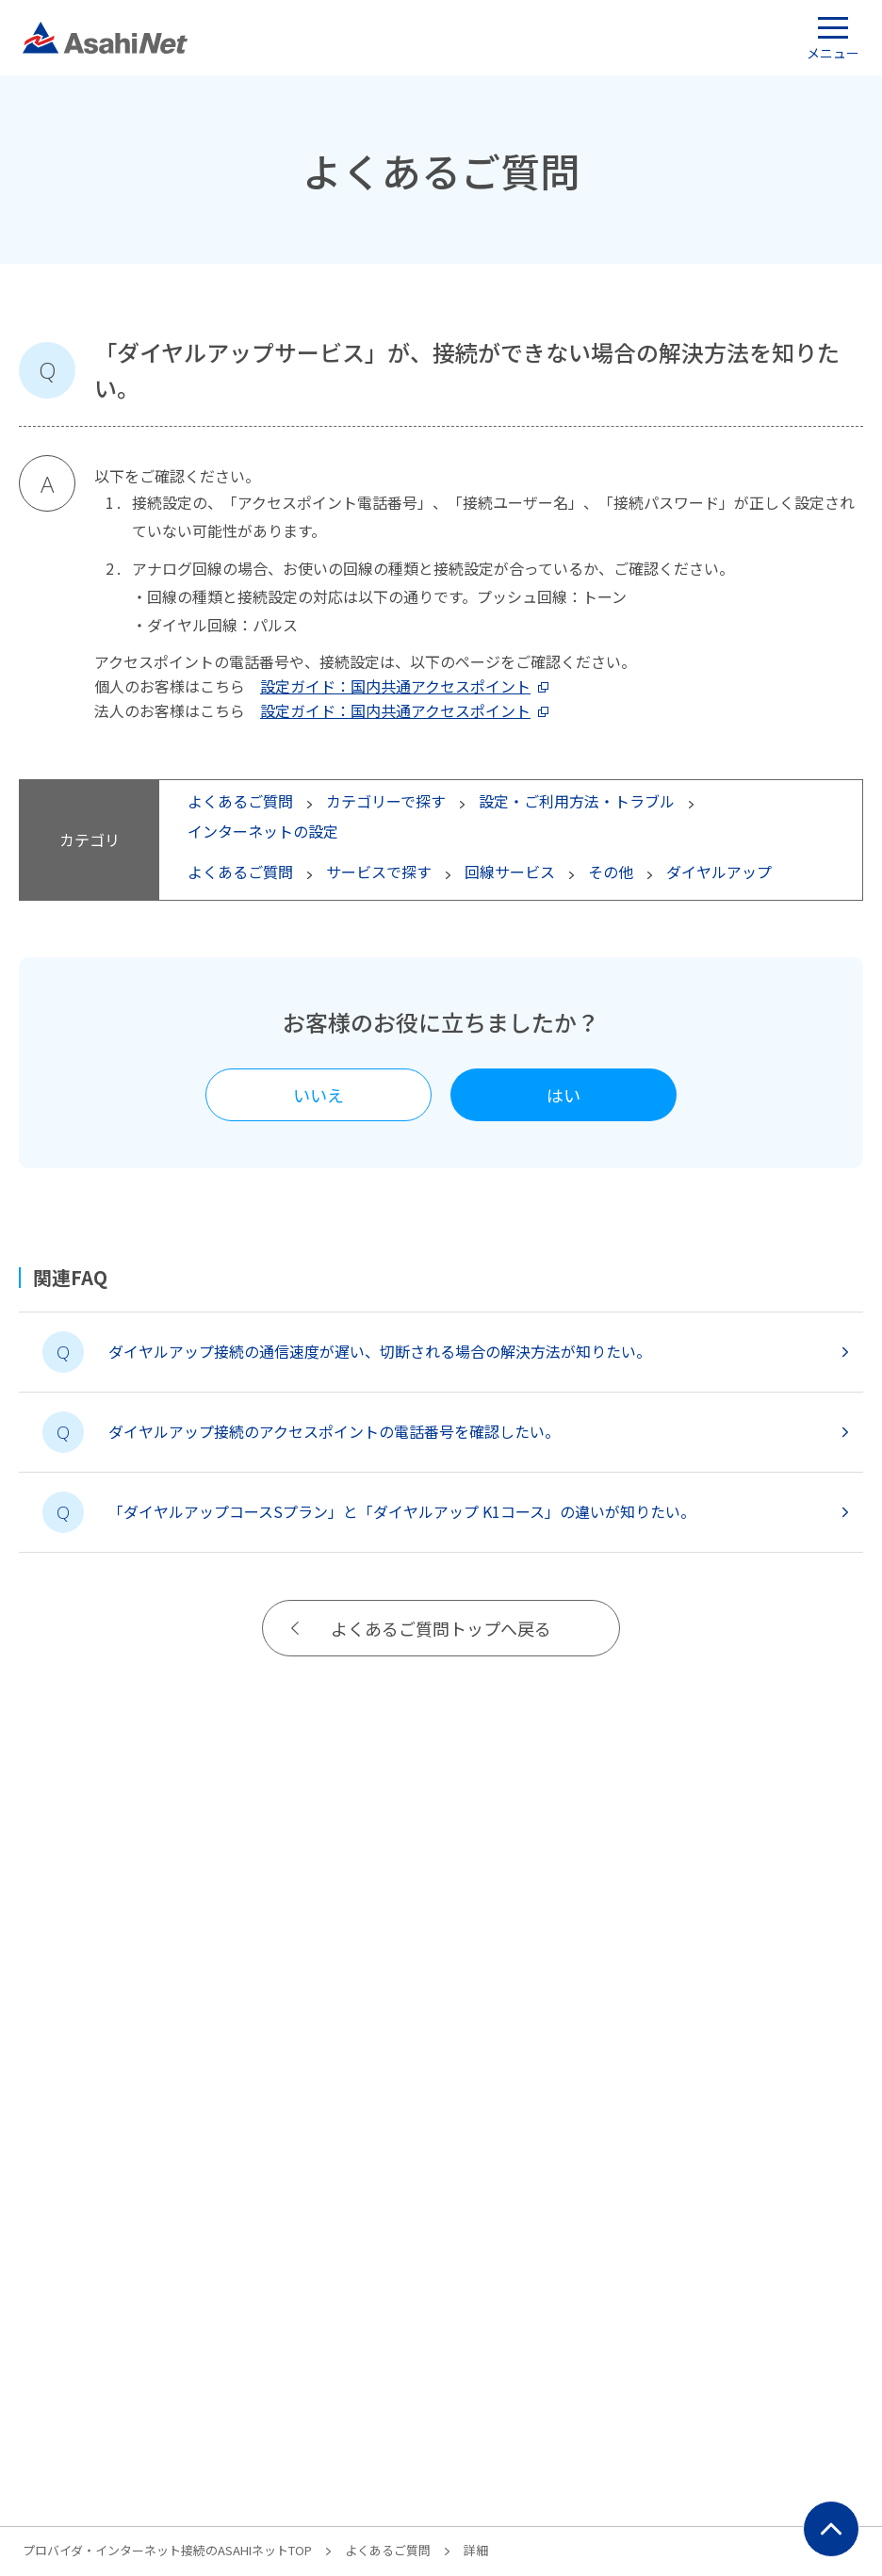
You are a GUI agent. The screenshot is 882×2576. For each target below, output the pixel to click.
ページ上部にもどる (831, 2529)
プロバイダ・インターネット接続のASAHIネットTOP (167, 2550)
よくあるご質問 (388, 2550)
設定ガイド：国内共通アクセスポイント (395, 686)
